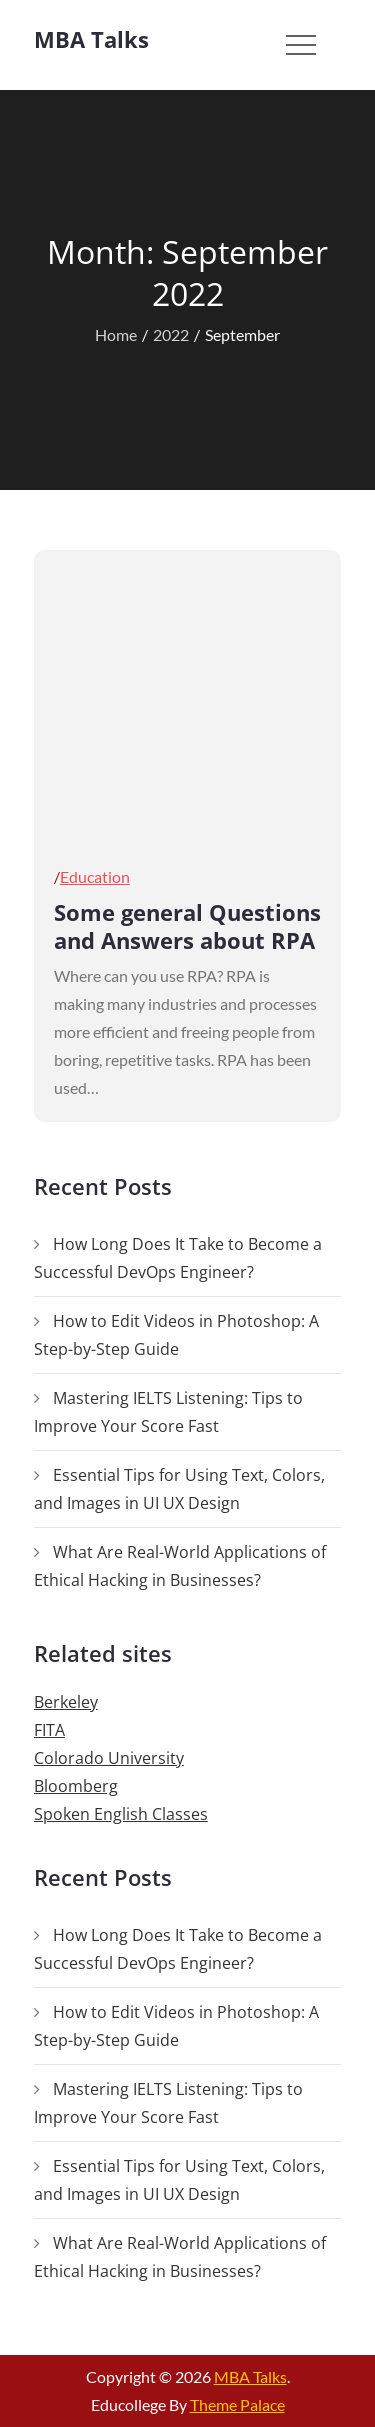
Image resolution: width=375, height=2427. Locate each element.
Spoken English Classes (121, 1814)
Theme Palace (237, 2404)
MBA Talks (91, 39)
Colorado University (109, 1758)
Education (95, 876)
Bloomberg (76, 1786)
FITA (49, 1730)
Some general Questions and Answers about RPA (187, 926)
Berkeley (66, 1702)
